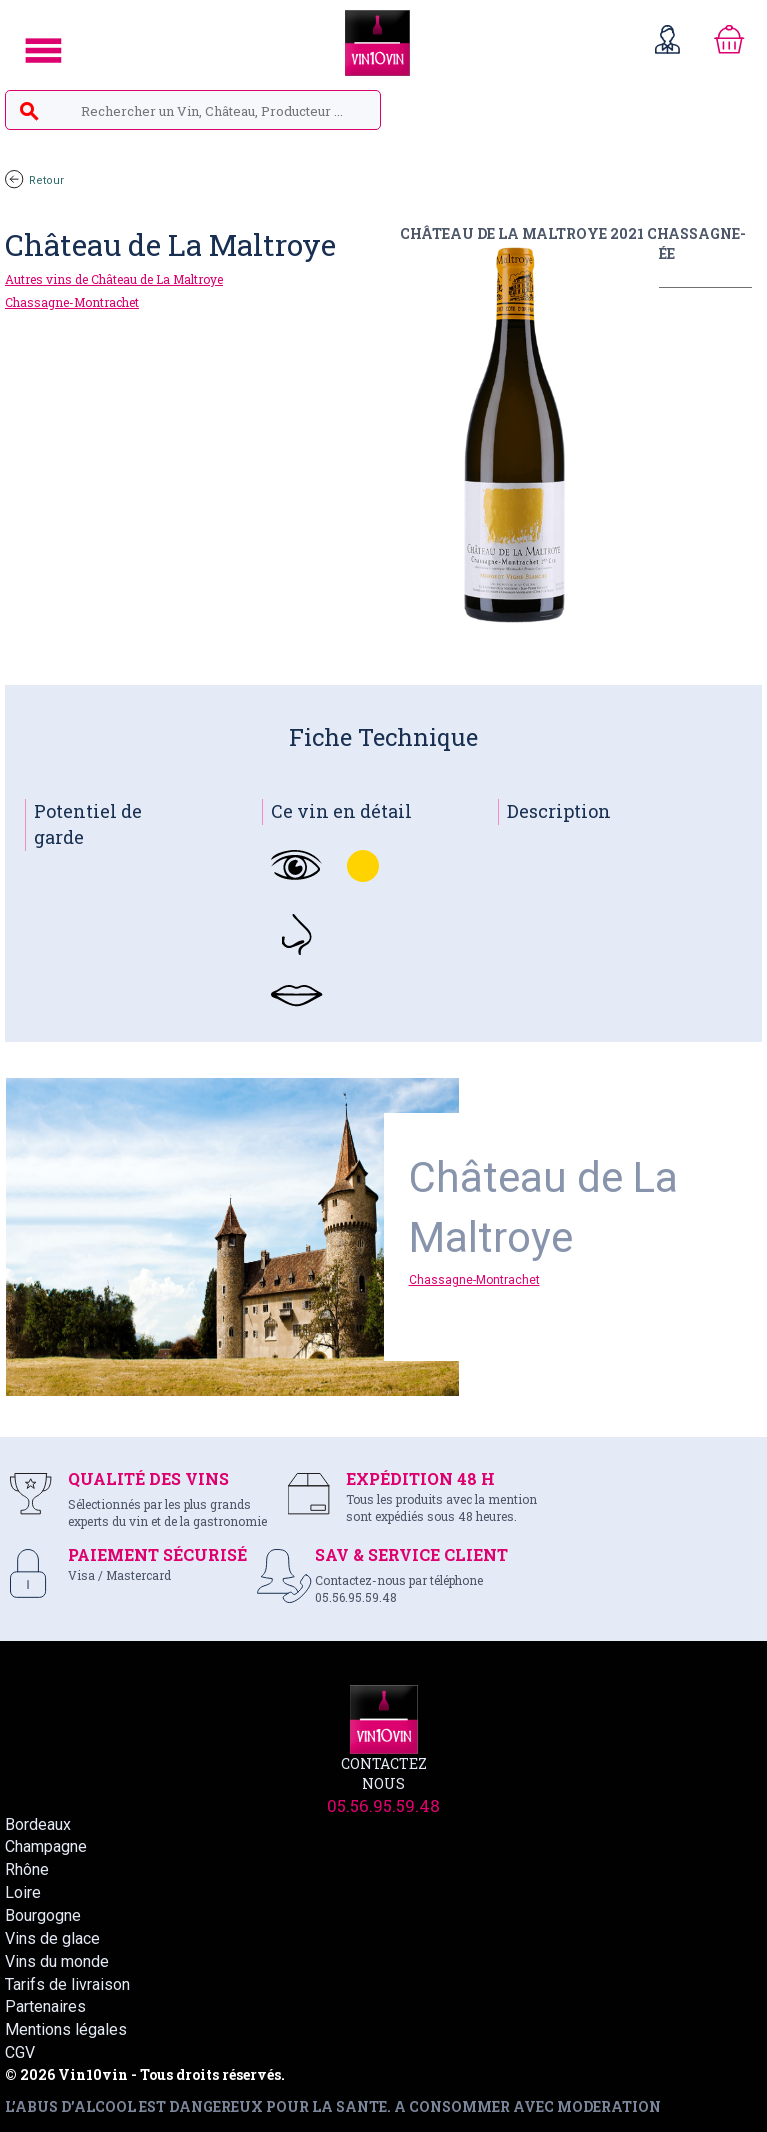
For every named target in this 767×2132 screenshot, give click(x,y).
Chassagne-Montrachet (72, 302)
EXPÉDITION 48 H (420, 1478)
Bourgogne (43, 1915)
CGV (20, 2052)
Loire (23, 1892)
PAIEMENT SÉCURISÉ (157, 1554)
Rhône (27, 1869)
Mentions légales (66, 2029)
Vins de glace (52, 1938)
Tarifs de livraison (67, 1984)
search (29, 112)
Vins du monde (57, 1961)
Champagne (46, 1846)
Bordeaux (38, 1824)
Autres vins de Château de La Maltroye (114, 279)
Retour (34, 181)
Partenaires (45, 2006)
